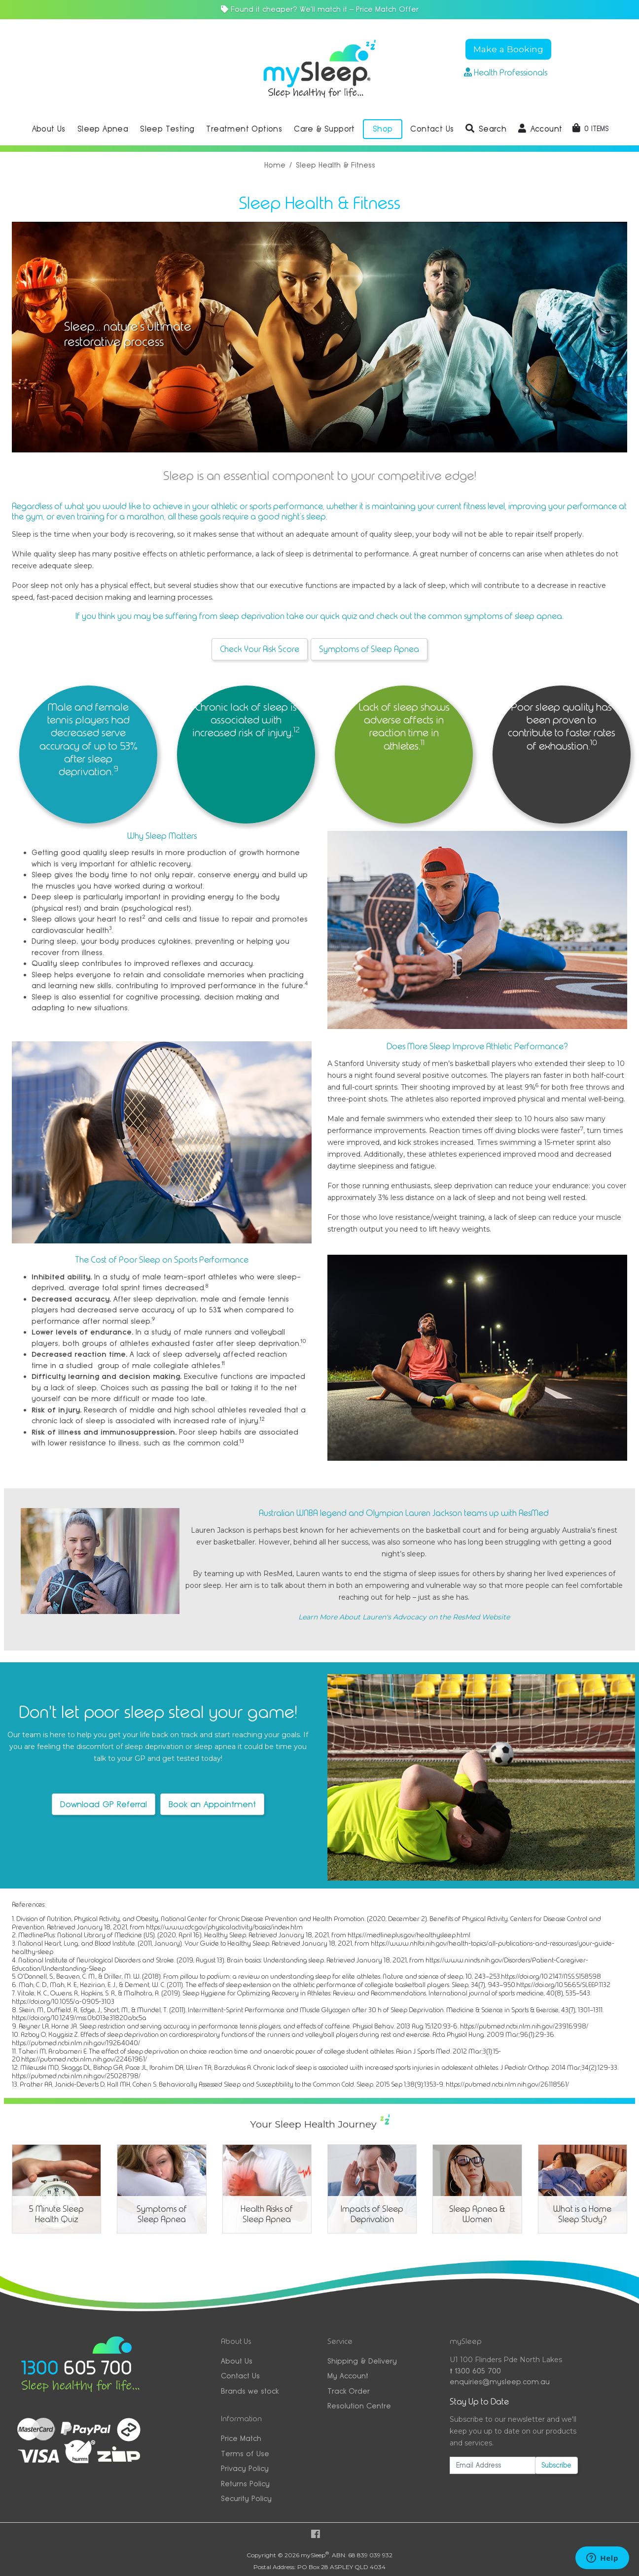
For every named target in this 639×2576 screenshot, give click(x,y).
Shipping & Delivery (362, 2361)
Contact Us (240, 2375)
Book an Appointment (212, 1804)
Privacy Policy (245, 2468)
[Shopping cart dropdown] (590, 128)
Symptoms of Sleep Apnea (369, 649)
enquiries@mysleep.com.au (500, 2381)
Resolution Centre (359, 2406)
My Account (347, 2375)
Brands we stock (250, 2391)
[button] (486, 129)
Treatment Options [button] (244, 129)
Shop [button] (383, 129)
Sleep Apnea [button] (102, 129)
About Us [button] (49, 129)
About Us (236, 2361)
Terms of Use (245, 2453)
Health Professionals (505, 72)
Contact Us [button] (432, 129)
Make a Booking (508, 49)
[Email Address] (492, 2465)
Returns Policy (245, 2483)
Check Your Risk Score (259, 649)
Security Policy (246, 2498)
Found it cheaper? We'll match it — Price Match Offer (320, 9)
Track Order (348, 2391)
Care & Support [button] (324, 129)
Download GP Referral (103, 1804)
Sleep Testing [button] (167, 129)
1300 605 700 (475, 2371)
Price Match (241, 2438)
